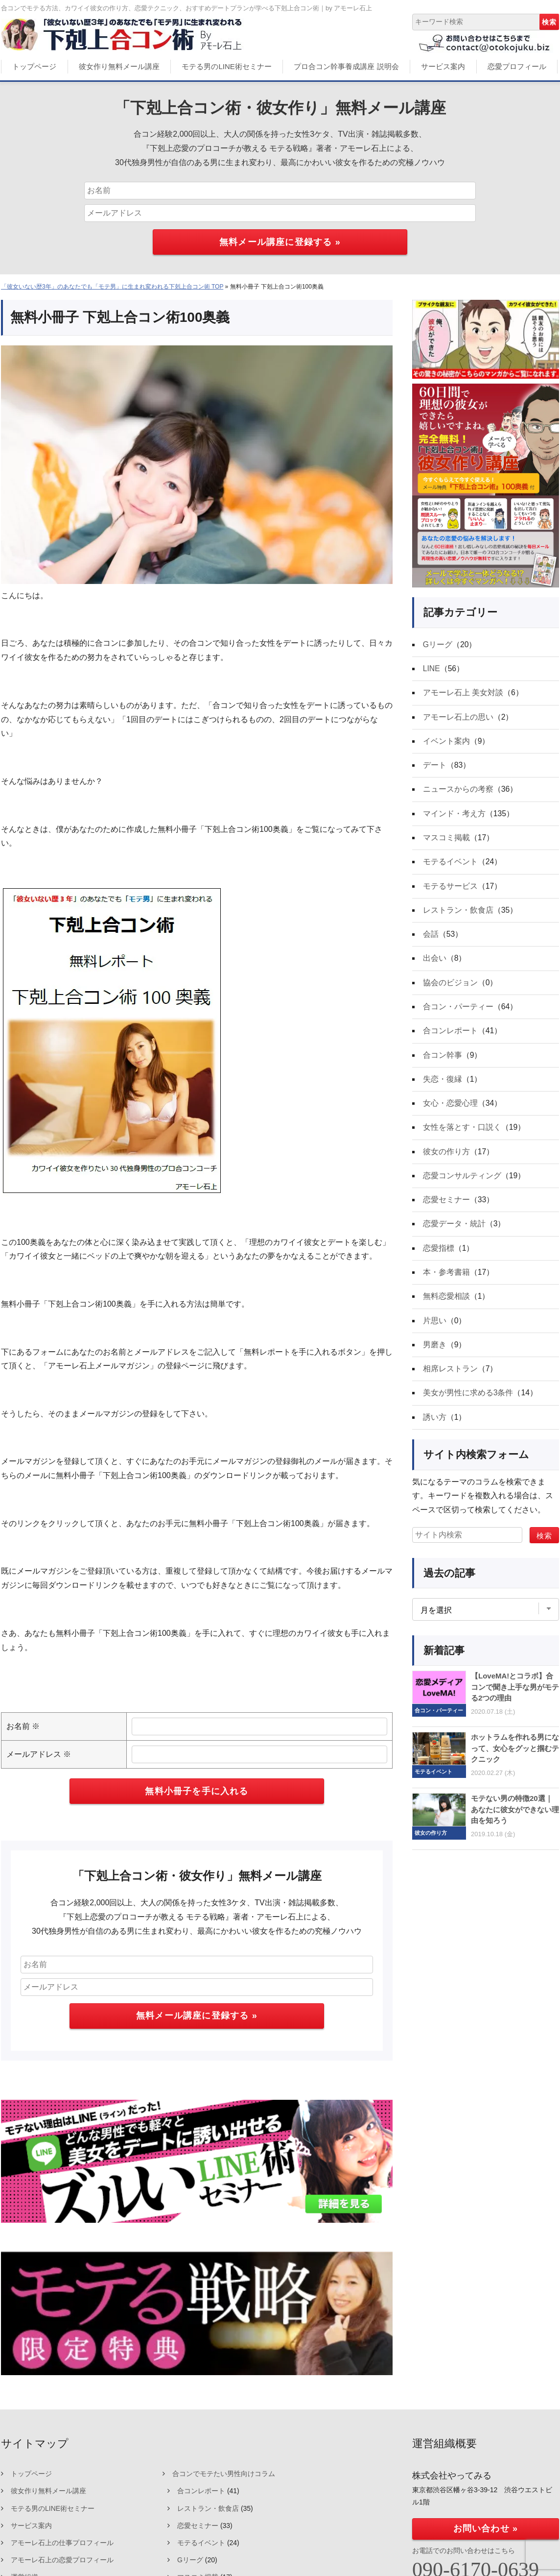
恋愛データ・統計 (454, 1230)
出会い (434, 961)
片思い (434, 1327)
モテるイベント (450, 864)
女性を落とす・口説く (462, 1132)
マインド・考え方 (454, 815)
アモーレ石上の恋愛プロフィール (62, 2560)
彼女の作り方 (446, 1156)
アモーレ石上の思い (458, 717)
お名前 (23, 1726)
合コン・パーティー (458, 1010)
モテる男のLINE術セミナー (226, 66)
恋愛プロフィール (517, 66)
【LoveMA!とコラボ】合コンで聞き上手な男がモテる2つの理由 (515, 1695)
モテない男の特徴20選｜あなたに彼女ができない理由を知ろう (515, 1817)
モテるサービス (450, 888)
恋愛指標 (438, 1254)
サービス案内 (443, 66)
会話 (431, 937)
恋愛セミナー (446, 1205)
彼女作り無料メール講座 (119, 66)
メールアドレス (38, 1754)
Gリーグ (437, 644)
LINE (432, 669)
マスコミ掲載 (446, 839)
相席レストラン (450, 1376)
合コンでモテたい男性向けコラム (223, 2474)
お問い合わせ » (485, 2528)
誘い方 (434, 1425)
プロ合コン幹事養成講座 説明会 (346, 66)
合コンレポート (450, 1034)
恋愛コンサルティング (462, 1181)
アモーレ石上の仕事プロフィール (62, 2543)
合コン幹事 (442, 1059)
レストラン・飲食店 (458, 912)
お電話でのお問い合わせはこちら (463, 2550)
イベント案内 (446, 742)
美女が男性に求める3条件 (468, 1400)
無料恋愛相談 (446, 1303)
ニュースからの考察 (458, 791)
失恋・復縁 (442, 1083)
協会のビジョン (450, 986)
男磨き (434, 1352)
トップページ (34, 66)
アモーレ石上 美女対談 (463, 693)
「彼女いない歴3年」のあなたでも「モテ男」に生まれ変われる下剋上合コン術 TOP (112, 286)
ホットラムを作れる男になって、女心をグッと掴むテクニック (515, 1756)
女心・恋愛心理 (450, 1108)
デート (434, 766)
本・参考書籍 (446, 1278)
